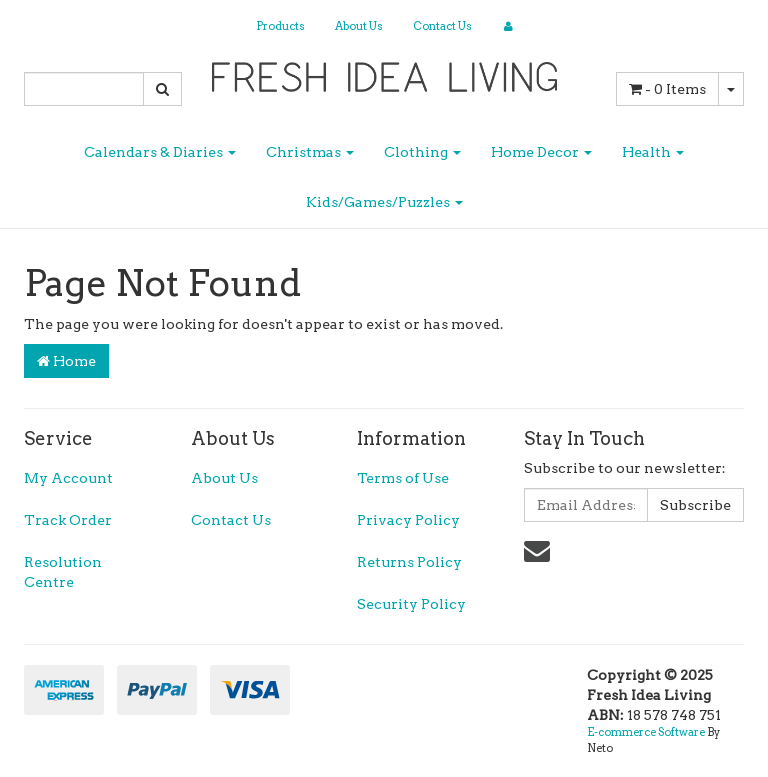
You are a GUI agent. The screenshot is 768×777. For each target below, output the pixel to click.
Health (653, 152)
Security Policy (411, 604)
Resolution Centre (63, 572)
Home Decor (541, 152)
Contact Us (442, 26)
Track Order (68, 520)
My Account (68, 478)
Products (280, 26)
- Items (667, 89)
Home (66, 361)
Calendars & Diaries (160, 152)
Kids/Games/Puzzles (384, 202)
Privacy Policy (408, 520)
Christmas (310, 152)
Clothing (422, 152)
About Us (359, 26)
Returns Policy (409, 562)
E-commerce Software (646, 732)
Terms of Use (403, 478)
